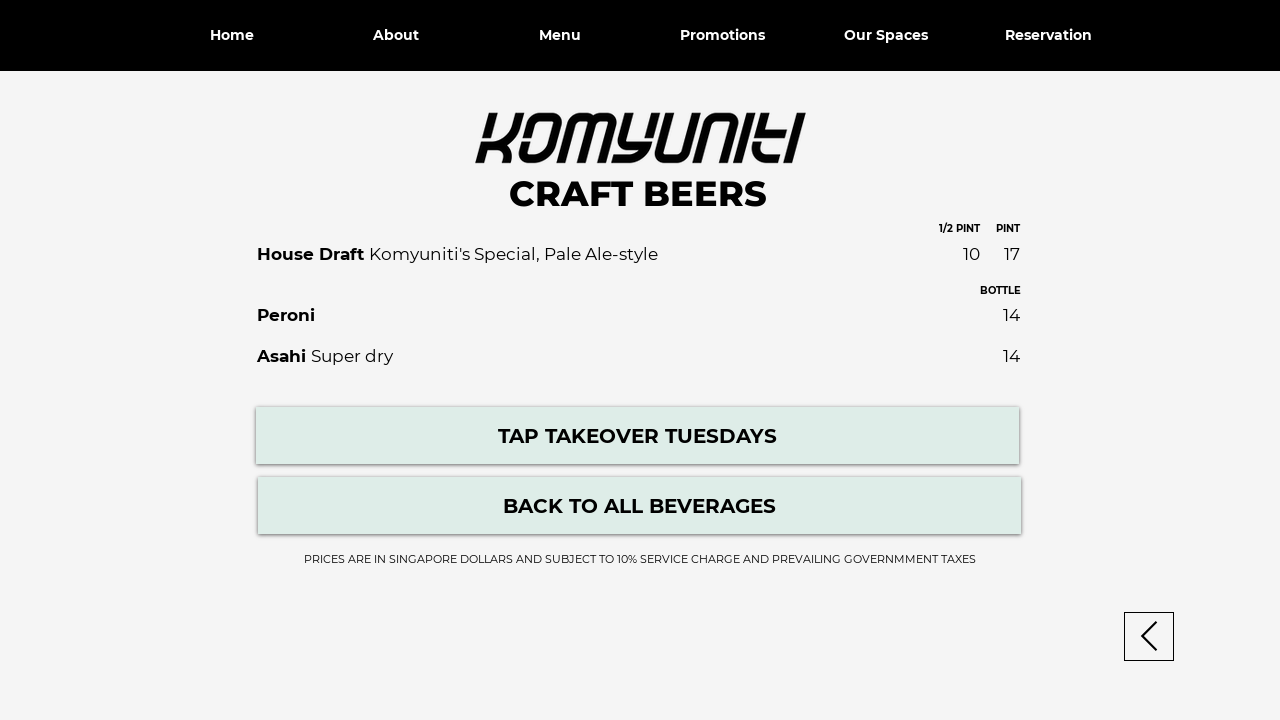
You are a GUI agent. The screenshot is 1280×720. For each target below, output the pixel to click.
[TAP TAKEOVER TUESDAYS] (637, 435)
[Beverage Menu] (639, 505)
